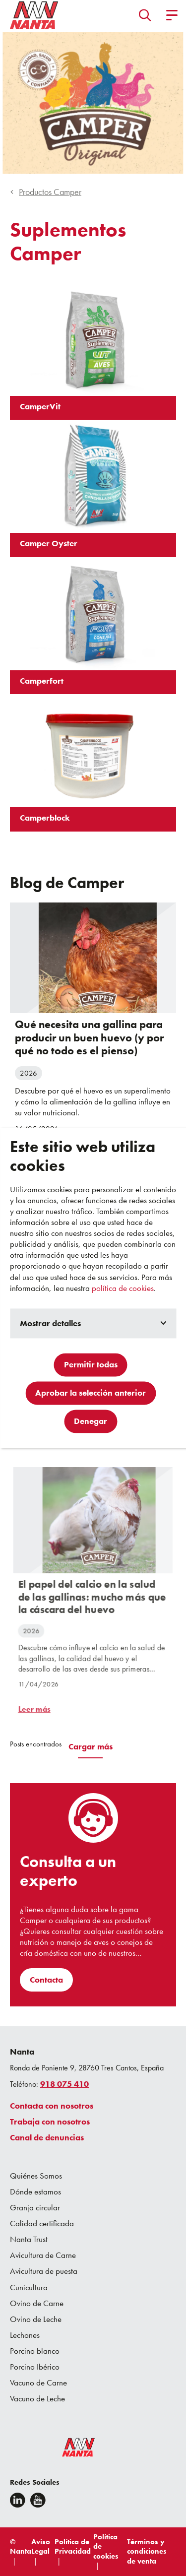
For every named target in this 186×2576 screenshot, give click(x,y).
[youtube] (38, 2500)
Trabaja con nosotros (50, 2121)
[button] (145, 15)
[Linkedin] (17, 2500)
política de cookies (123, 1288)
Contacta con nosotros (51, 2105)
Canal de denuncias (47, 2137)
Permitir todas (91, 1364)
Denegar (90, 1421)
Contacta (46, 1979)
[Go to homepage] (34, 15)
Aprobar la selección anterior (90, 1393)
